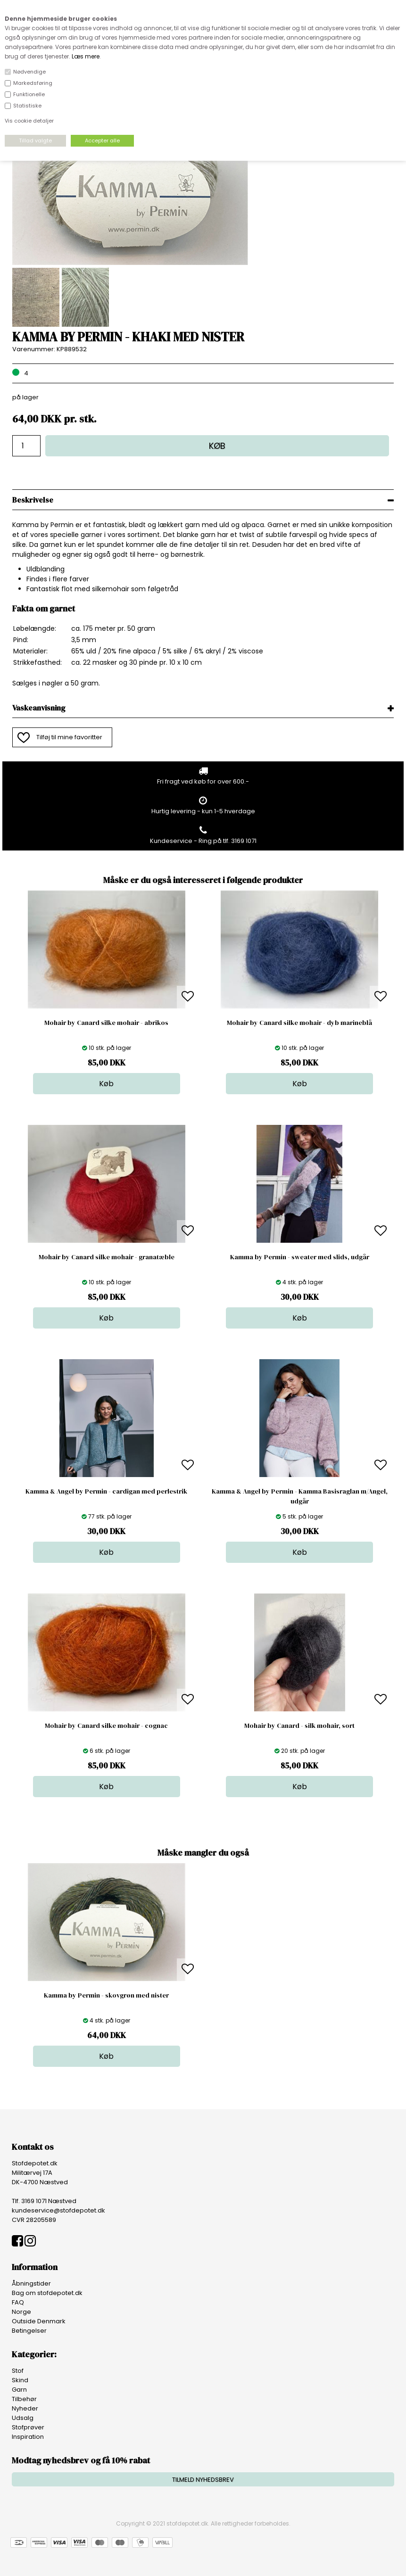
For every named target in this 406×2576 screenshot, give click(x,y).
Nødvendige (29, 71)
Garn (19, 2389)
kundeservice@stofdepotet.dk (58, 2210)
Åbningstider (31, 2283)
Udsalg (22, 2417)
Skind (20, 2380)
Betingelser (29, 2330)
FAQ (18, 2302)
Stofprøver (28, 2427)
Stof (18, 2370)
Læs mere (85, 56)
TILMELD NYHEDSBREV (203, 2479)
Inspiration (28, 2436)
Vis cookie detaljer (29, 120)
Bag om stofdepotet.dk (47, 2292)
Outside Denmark (39, 2321)
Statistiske (27, 105)
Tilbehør (24, 2398)
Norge (21, 2311)
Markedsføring (32, 83)
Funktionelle (29, 94)
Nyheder (25, 2408)
